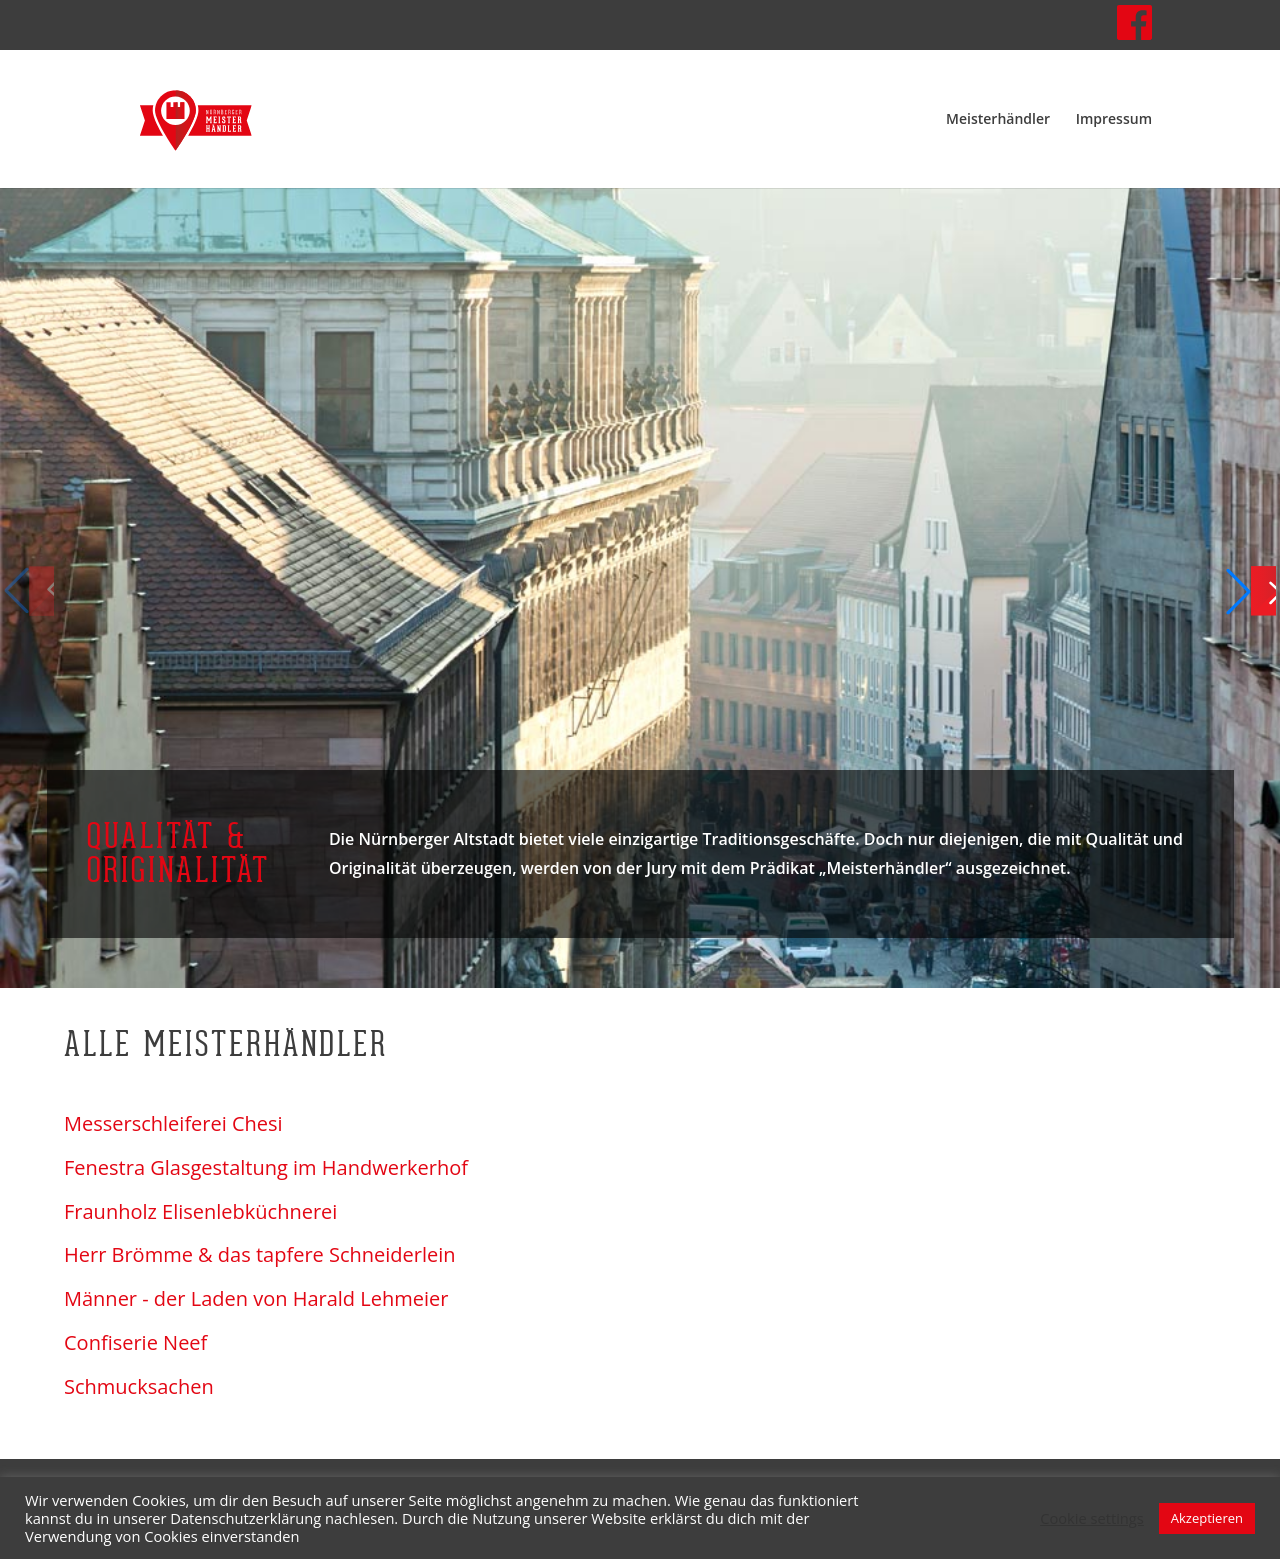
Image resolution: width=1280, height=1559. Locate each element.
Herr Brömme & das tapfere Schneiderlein (260, 1255)
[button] (1251, 591)
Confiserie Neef (135, 1343)
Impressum (1114, 120)
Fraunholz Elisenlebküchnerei (200, 1212)
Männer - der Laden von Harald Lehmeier (256, 1299)
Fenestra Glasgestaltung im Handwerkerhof (266, 1168)
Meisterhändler (998, 120)
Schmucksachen (139, 1387)
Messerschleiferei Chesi (173, 1124)
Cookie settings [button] (1092, 1518)
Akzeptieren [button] (1207, 1518)
